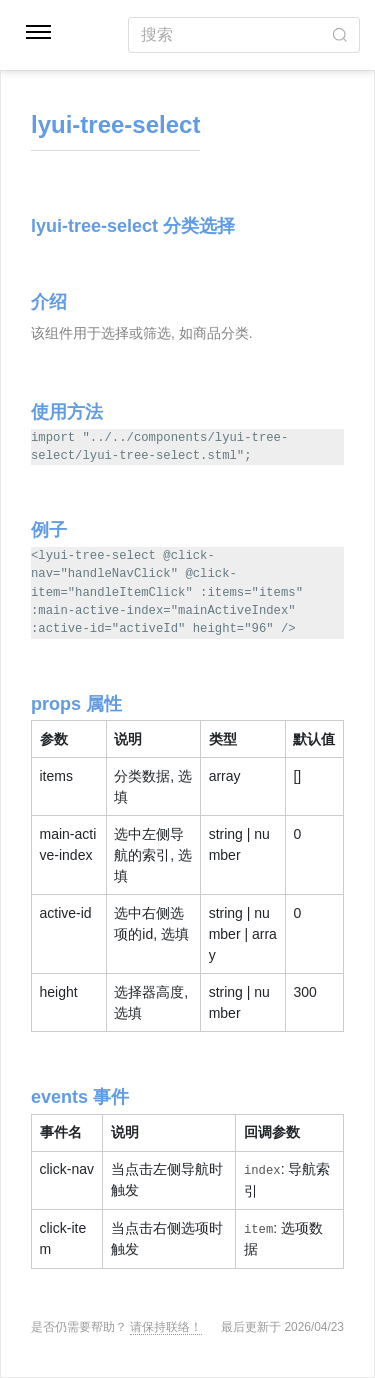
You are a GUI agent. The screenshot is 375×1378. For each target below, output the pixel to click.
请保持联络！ (166, 1327)
